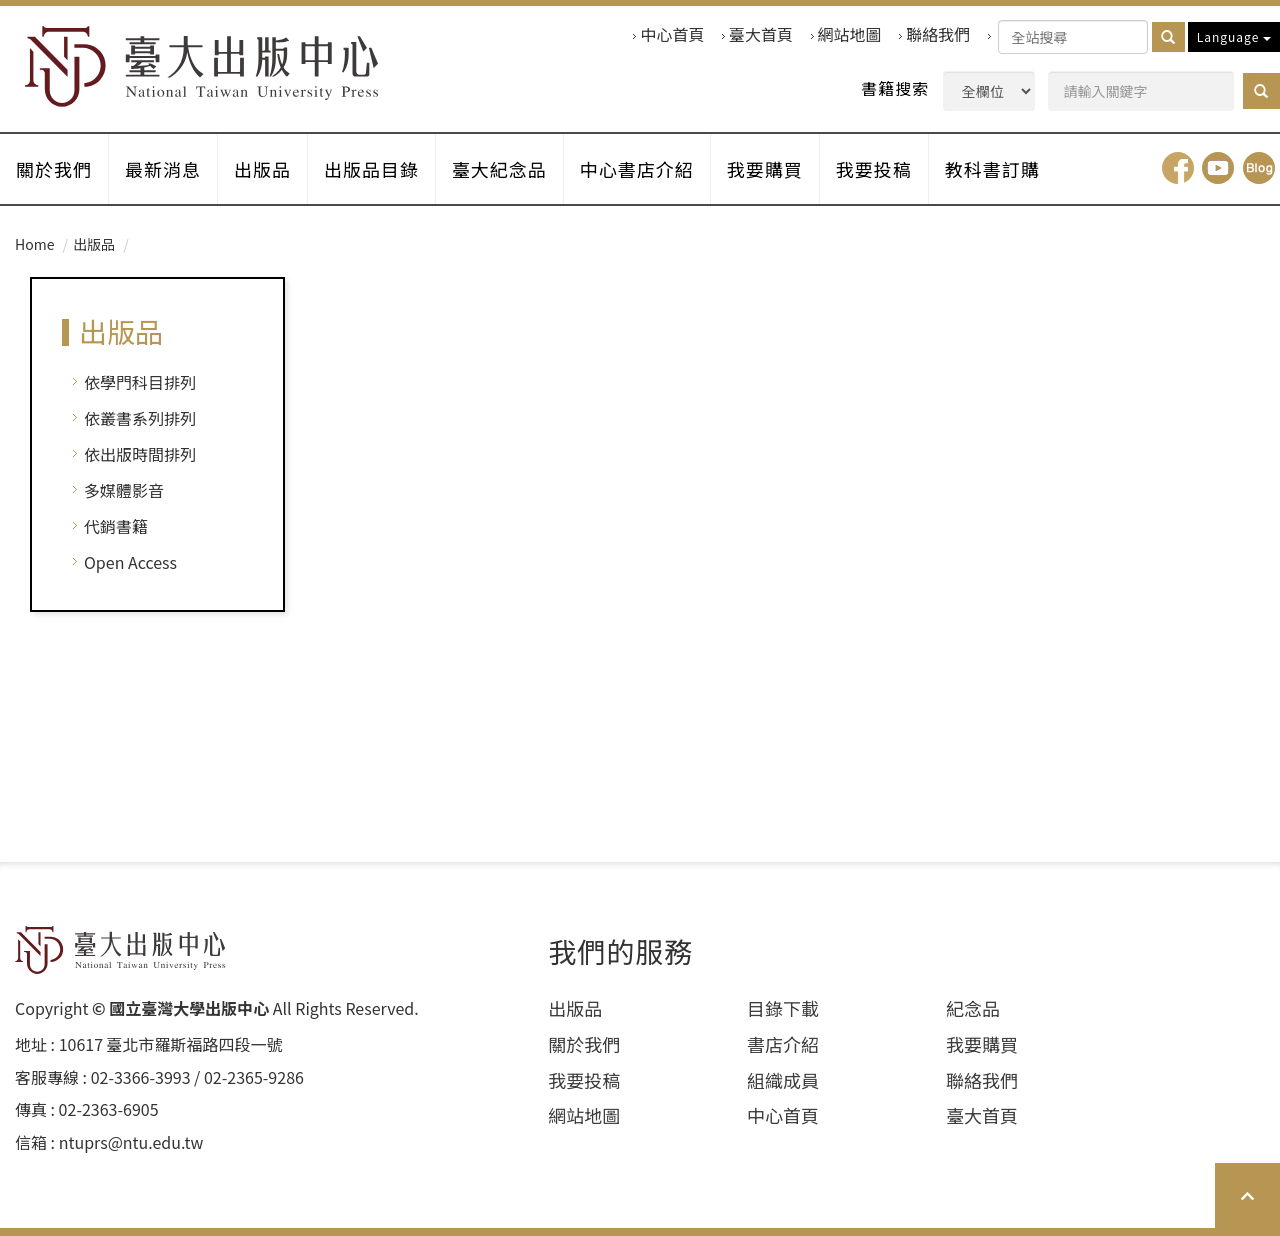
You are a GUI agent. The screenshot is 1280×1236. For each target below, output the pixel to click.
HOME (202, 66)
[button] (1261, 91)
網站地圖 (850, 34)
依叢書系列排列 (140, 418)
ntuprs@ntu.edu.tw (131, 1142)
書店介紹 (783, 1044)
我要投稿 (874, 169)
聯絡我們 (938, 34)
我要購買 (765, 169)
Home (34, 244)
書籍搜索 (895, 88)
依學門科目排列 (140, 382)
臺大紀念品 (499, 169)
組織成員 (783, 1080)
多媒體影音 (124, 490)
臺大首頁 (761, 34)
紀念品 (973, 1008)
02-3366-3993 (141, 1077)
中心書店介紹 (637, 169)
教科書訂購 (992, 169)
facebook (1178, 168)
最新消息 (163, 169)
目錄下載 (783, 1008)
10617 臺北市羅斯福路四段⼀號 (171, 1044)
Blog (1259, 168)
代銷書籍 (116, 526)
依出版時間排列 (140, 454)
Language (1234, 36)
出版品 (262, 169)
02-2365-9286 (254, 1077)
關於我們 (54, 169)
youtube (1218, 168)
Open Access (130, 562)
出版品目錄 (371, 169)
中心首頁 (672, 34)
